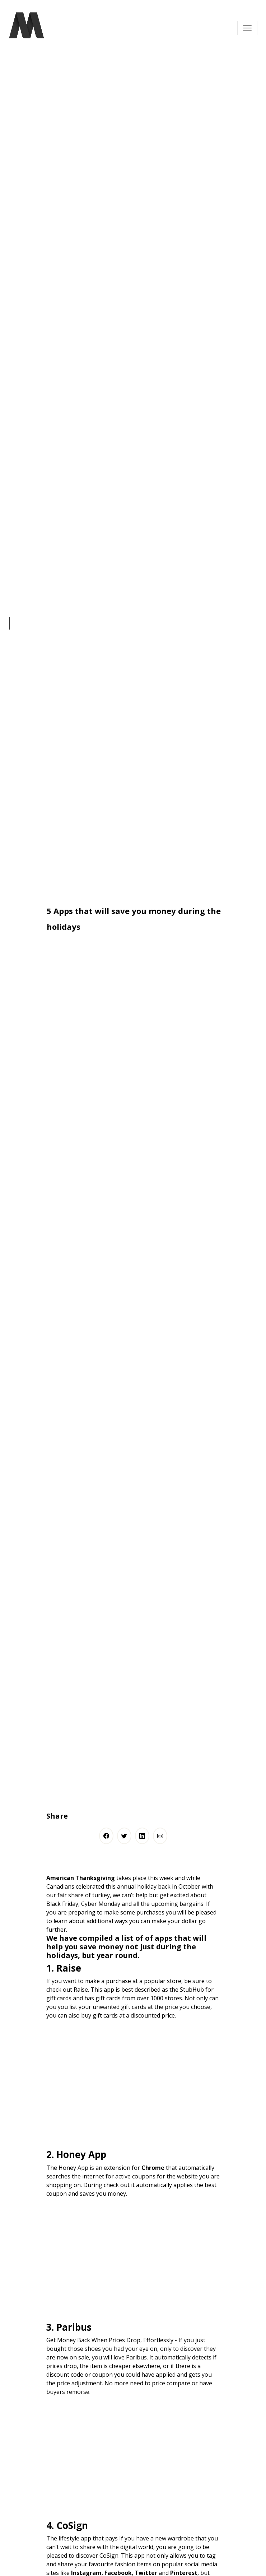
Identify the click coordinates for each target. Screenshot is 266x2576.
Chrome (152, 2168)
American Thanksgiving (80, 1878)
